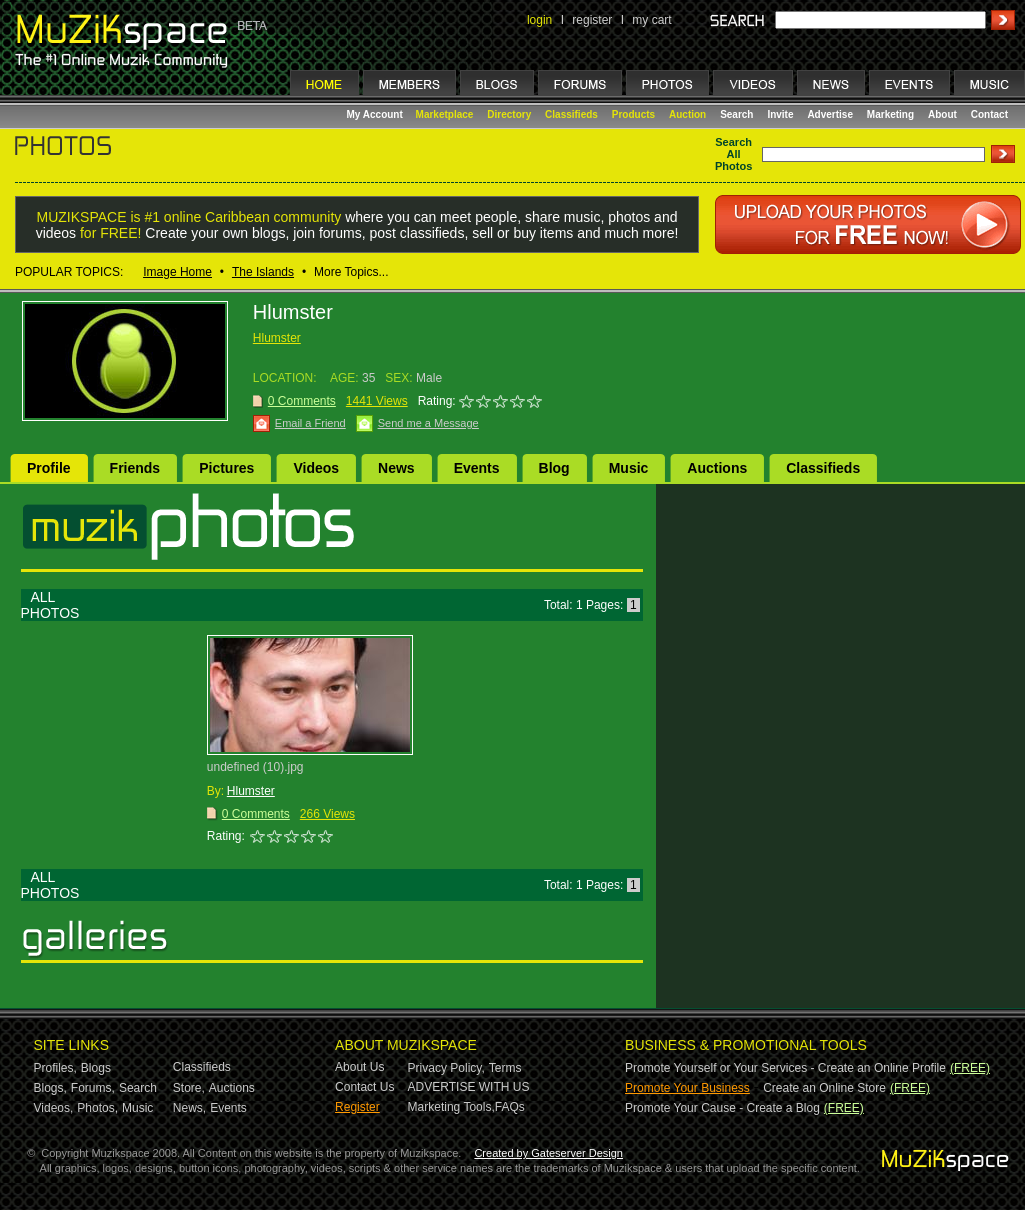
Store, (189, 1088)
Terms (505, 1068)
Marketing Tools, (451, 1107)
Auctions (717, 468)
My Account (376, 114)
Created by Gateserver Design (548, 1153)
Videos (316, 468)
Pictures (226, 468)
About (942, 114)
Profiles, (55, 1068)
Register (357, 1107)
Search (736, 114)
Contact (989, 114)
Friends (135, 468)
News (396, 468)
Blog (554, 468)
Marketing (890, 114)
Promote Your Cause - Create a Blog (722, 1108)
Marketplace (445, 114)
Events (477, 468)
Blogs (96, 1068)
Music (629, 468)
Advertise (830, 114)
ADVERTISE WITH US (469, 1087)
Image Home (177, 272)
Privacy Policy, (446, 1068)
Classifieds (571, 114)
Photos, (97, 1108)
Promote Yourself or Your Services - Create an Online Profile (785, 1068)
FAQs (510, 1107)
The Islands (263, 272)
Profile (49, 468)
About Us (359, 1067)
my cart (651, 20)
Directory (509, 114)
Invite (780, 114)
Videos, (54, 1108)
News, (189, 1108)
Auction (687, 114)
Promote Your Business (687, 1088)
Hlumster (277, 338)
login (539, 20)
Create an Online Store (824, 1088)
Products (633, 114)
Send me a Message (428, 423)
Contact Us (364, 1087)
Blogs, (50, 1088)
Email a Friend (310, 423)
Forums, (93, 1088)
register (592, 20)
